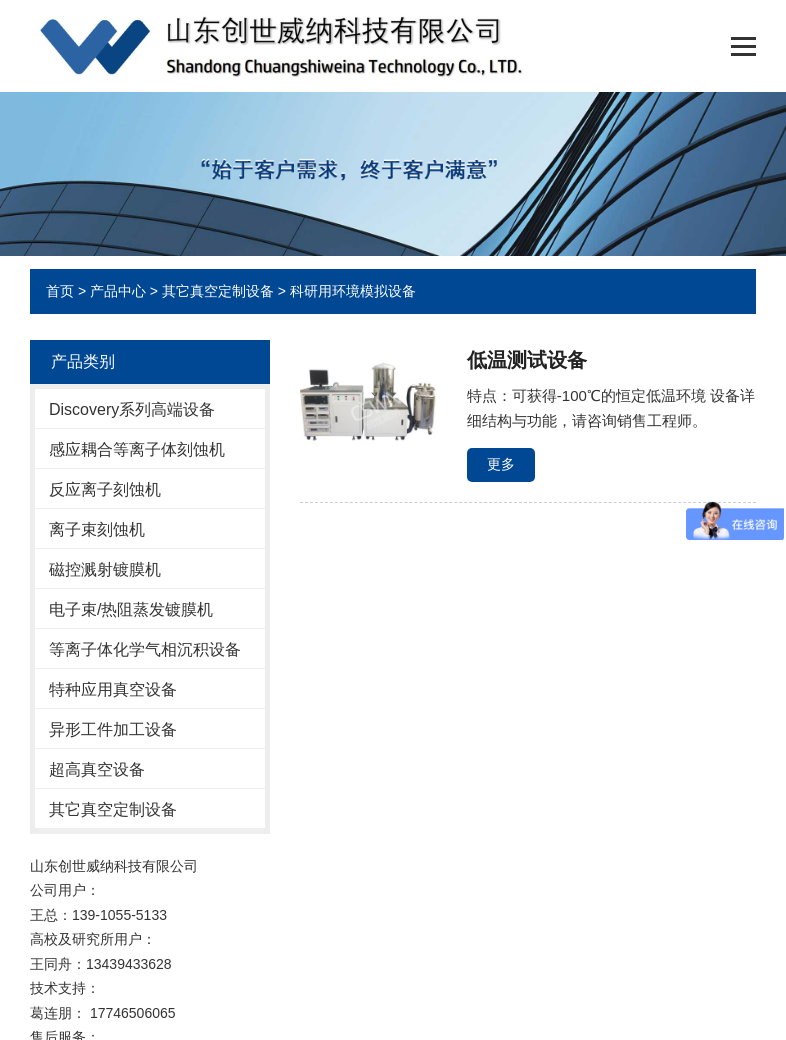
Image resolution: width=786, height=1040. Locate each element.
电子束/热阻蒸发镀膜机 (131, 609)
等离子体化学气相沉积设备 (145, 649)
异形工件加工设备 (113, 729)
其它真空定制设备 (218, 291)
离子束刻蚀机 (97, 529)
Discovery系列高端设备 (132, 409)
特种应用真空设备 (113, 689)
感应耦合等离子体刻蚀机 (137, 449)
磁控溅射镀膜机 (105, 569)
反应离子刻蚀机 (105, 489)
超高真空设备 (97, 769)
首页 (60, 291)
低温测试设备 (527, 360)
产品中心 (118, 291)
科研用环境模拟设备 (353, 291)
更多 (501, 464)
